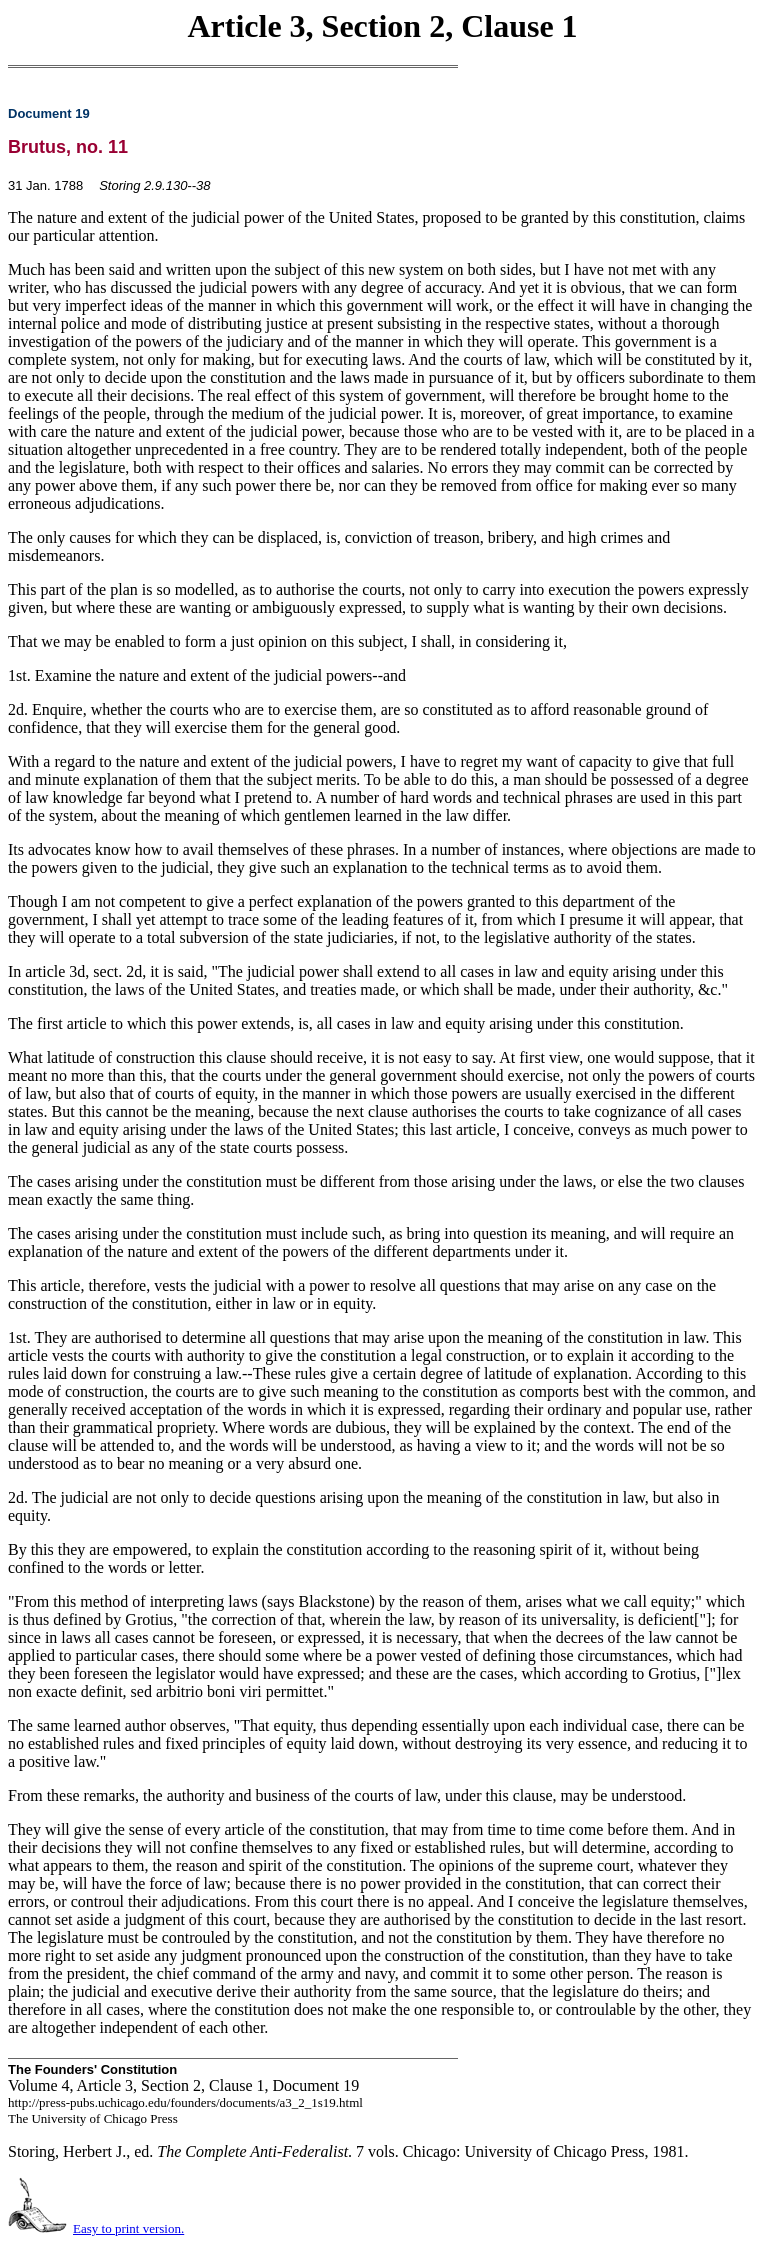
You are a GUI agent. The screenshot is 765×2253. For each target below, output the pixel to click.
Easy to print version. (128, 2228)
